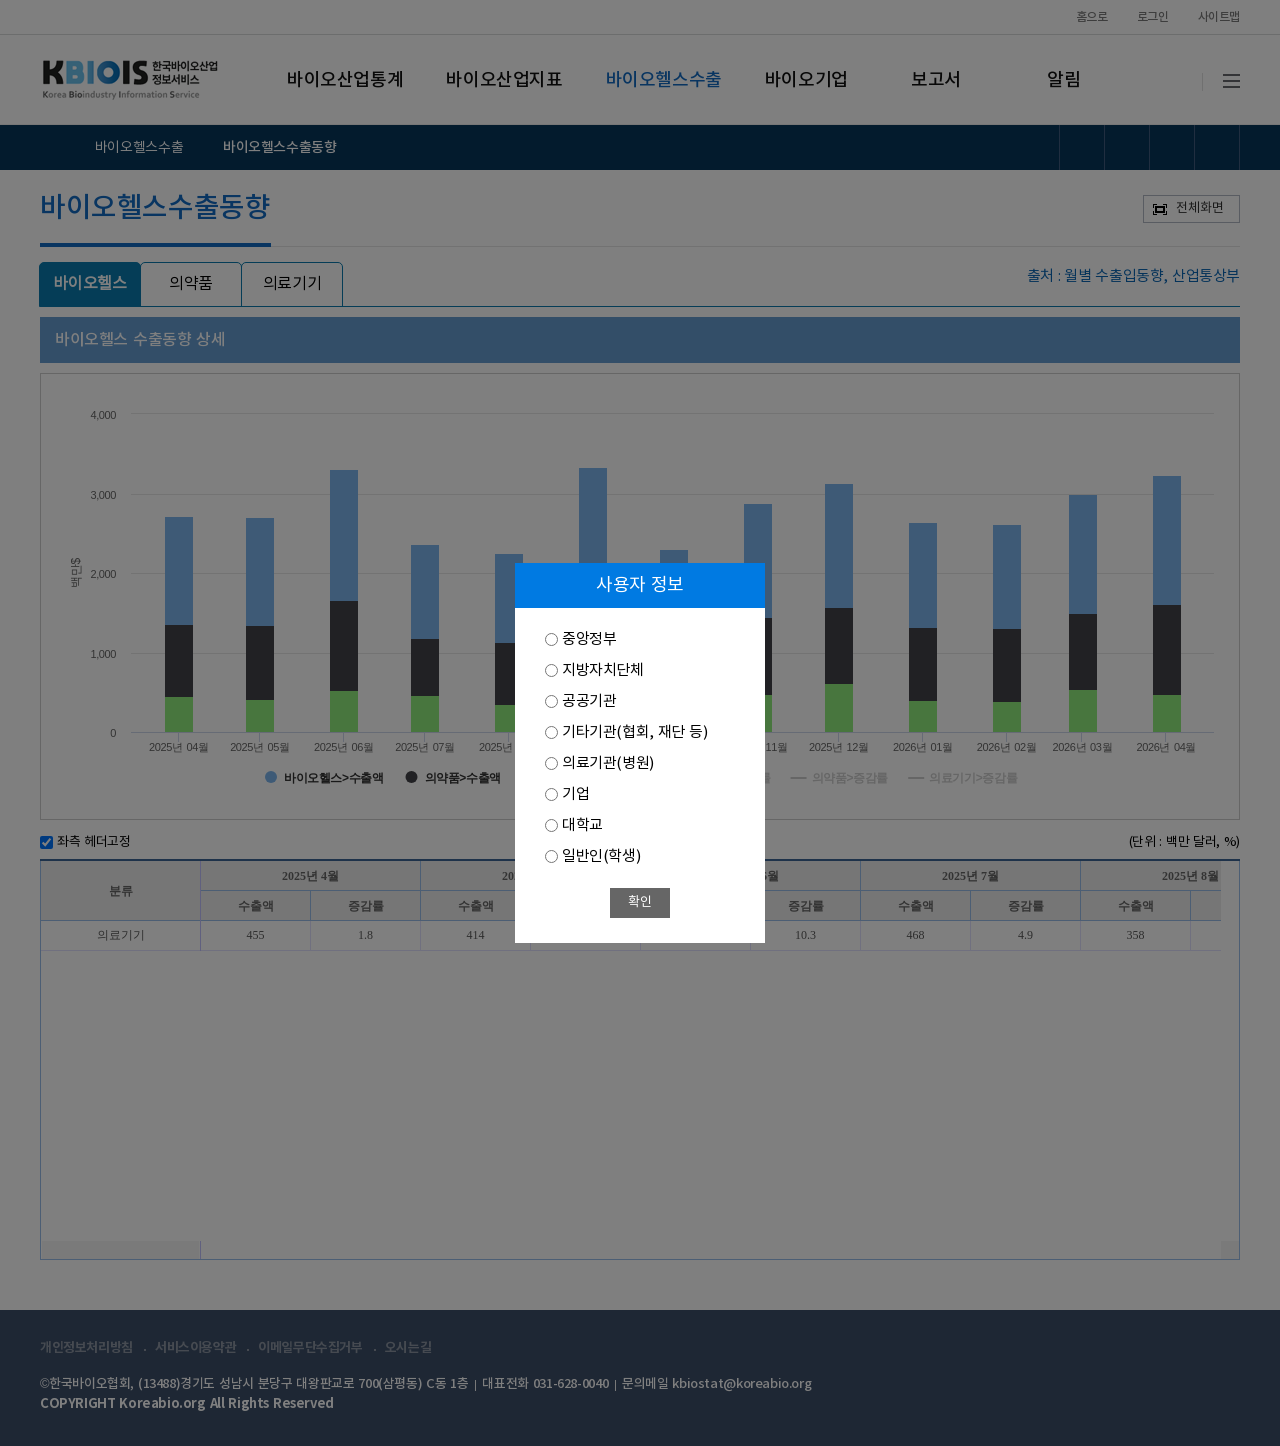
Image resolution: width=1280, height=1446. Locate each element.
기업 (575, 794)
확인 (639, 902)
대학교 (582, 825)
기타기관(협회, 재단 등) (634, 732)
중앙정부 (589, 639)
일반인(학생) (601, 856)
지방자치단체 (603, 670)
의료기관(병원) (608, 763)
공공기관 (589, 701)
